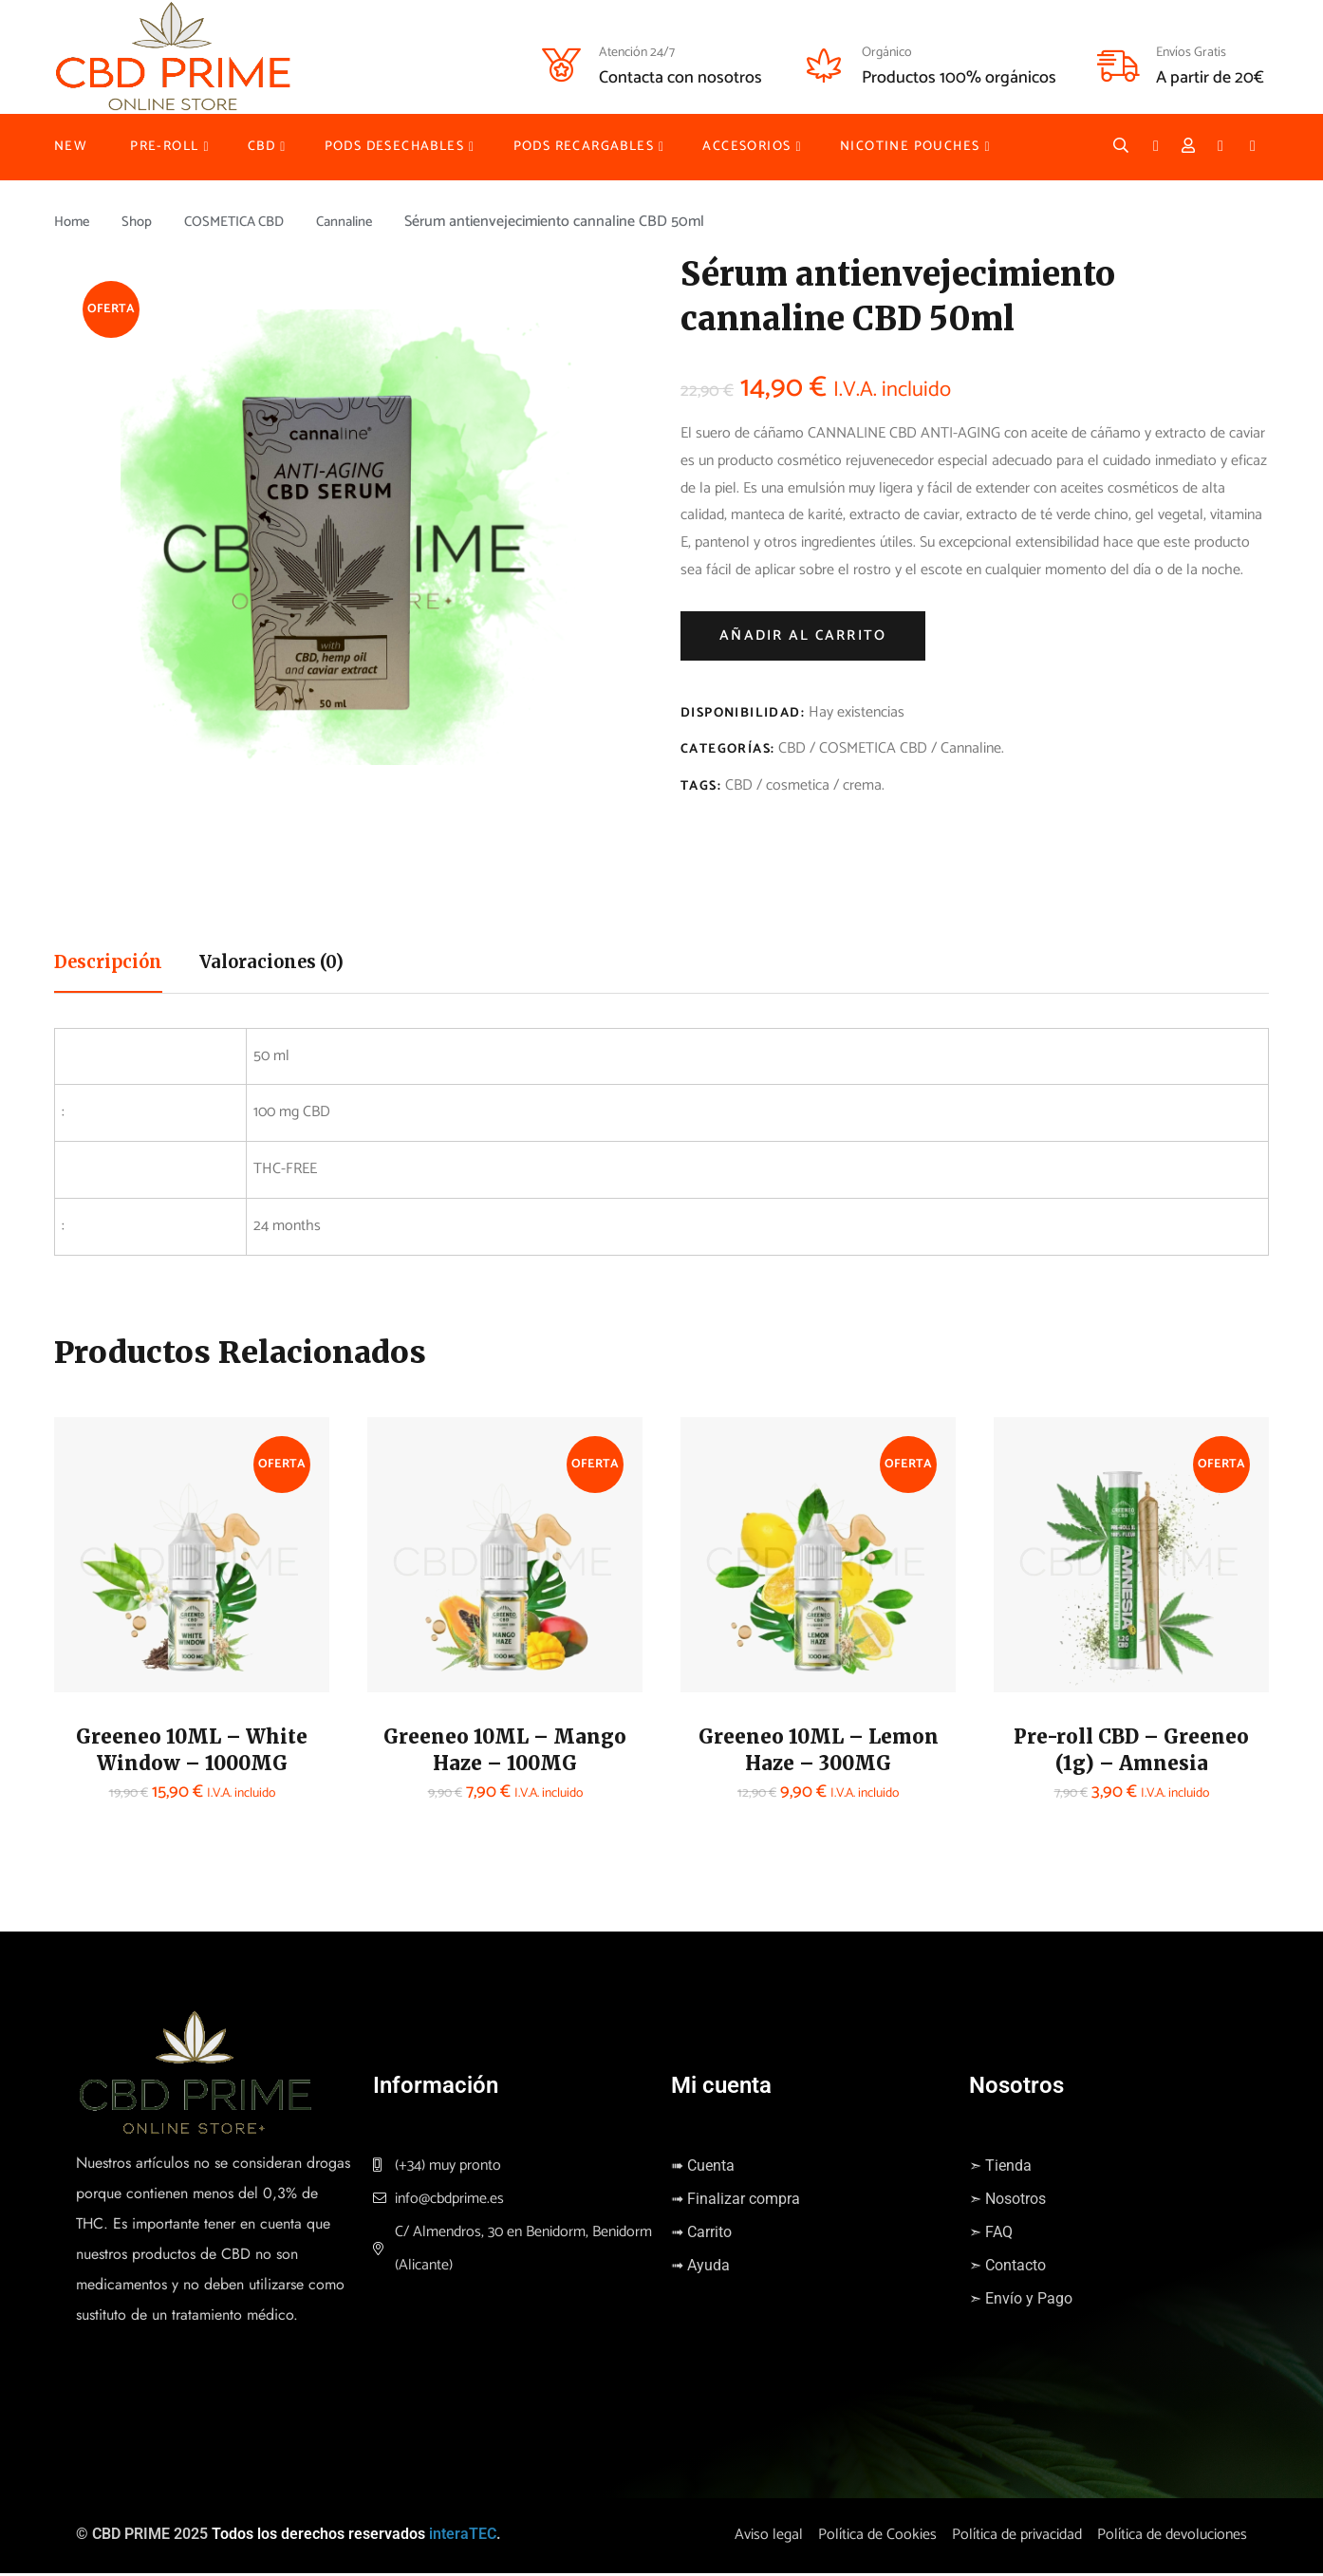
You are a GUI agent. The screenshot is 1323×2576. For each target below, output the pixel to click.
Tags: (700, 786)
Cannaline (365, 221)
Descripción (114, 964)
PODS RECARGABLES (583, 147)
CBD (261, 147)
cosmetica (797, 785)
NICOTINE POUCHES (909, 147)
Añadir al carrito (802, 635)
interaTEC (462, 2537)
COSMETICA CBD (246, 221)
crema (862, 785)
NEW (70, 147)
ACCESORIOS (746, 147)
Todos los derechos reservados (318, 2537)
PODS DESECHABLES (394, 147)
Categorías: (727, 749)
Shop (141, 221)
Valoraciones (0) (290, 964)
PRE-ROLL (164, 147)
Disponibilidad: (742, 713)
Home (73, 221)
